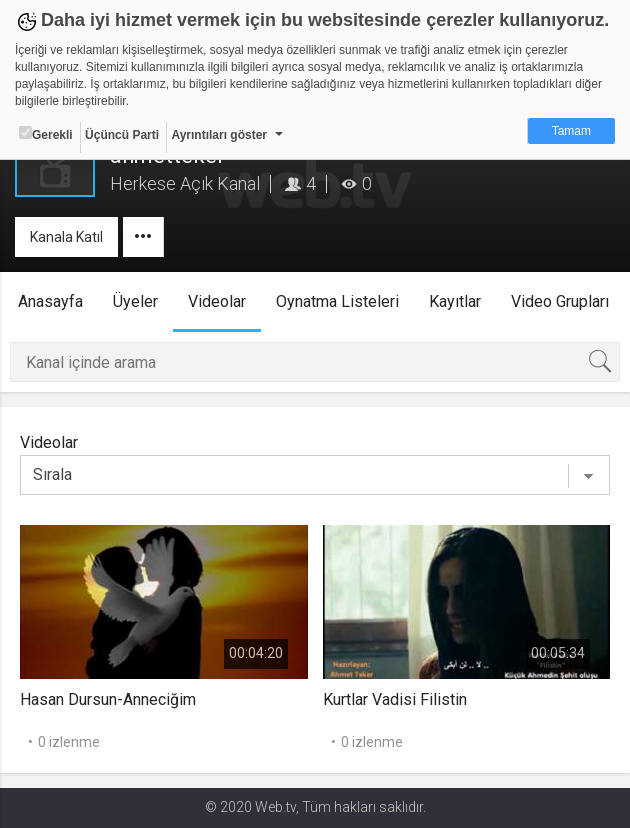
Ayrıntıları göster (219, 135)
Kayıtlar (455, 301)
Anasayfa (50, 301)
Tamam (571, 131)
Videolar (217, 301)
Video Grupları (560, 301)
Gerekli (46, 134)
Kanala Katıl (66, 237)
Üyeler (135, 301)
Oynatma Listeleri (337, 301)
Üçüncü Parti (122, 135)
